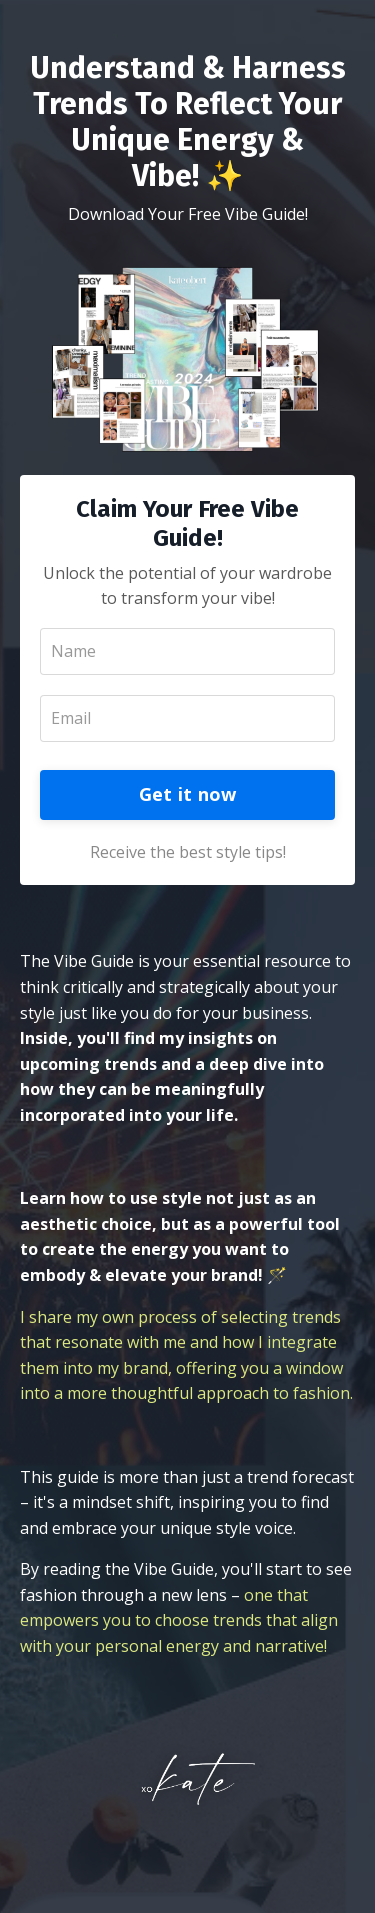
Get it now (188, 794)
